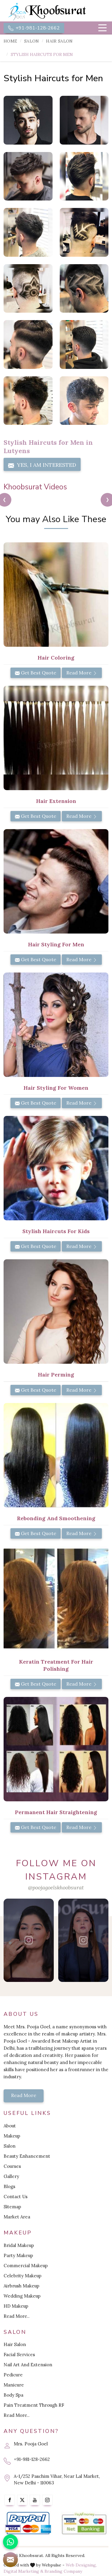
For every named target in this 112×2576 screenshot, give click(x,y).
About (10, 2126)
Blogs (9, 2186)
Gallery (11, 2176)
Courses (12, 2166)
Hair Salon (59, 41)
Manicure (14, 2385)
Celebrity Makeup (23, 2276)
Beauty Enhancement (27, 2156)
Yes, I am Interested (42, 465)
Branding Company (63, 2571)
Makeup (12, 2136)
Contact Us (15, 2196)
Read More (81, 673)
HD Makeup (16, 2306)
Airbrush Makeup (21, 2286)
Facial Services (19, 2354)
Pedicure (13, 2375)
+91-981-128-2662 (34, 28)
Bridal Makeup (19, 2245)
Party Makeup (18, 2255)
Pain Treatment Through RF (34, 2405)
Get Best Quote (35, 673)
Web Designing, (81, 2565)
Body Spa (13, 2395)
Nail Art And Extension (28, 2364)
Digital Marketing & (23, 2571)
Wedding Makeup (22, 2296)
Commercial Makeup (26, 2265)
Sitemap (12, 2206)
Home (10, 41)
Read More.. (17, 2316)
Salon (31, 41)
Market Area (17, 2217)
